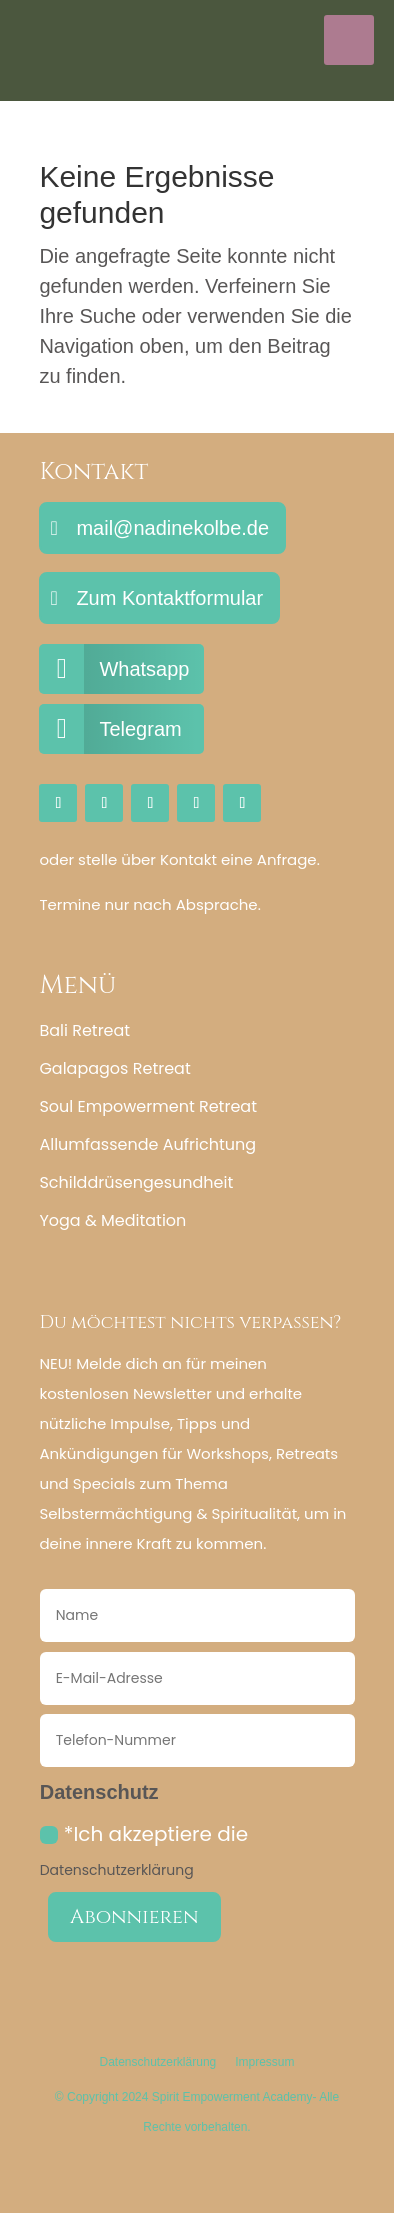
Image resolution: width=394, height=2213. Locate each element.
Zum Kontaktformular (169, 598)
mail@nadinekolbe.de (172, 528)
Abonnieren (134, 1916)
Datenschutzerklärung (117, 1870)
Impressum (264, 2062)
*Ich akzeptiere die (144, 1850)
